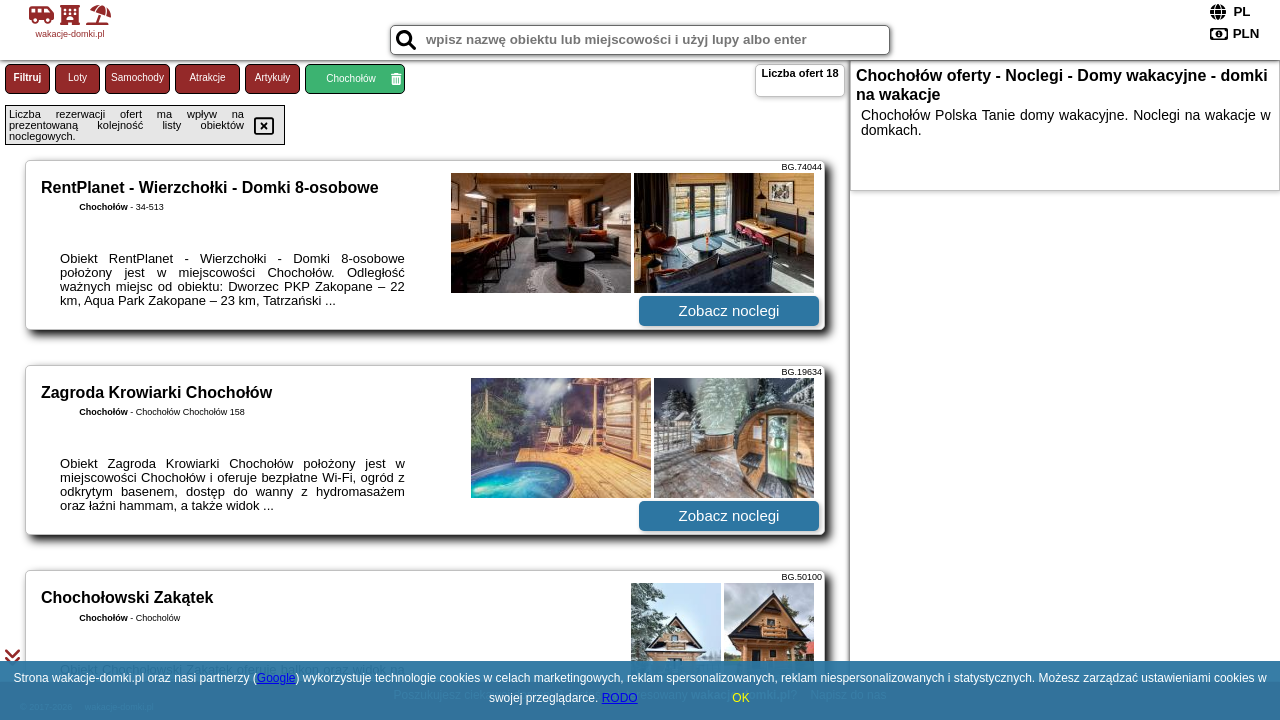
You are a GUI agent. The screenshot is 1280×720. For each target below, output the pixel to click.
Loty (77, 77)
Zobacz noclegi (729, 310)
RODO (620, 698)
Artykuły (273, 77)
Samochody (137, 77)
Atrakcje (207, 77)
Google (276, 678)
